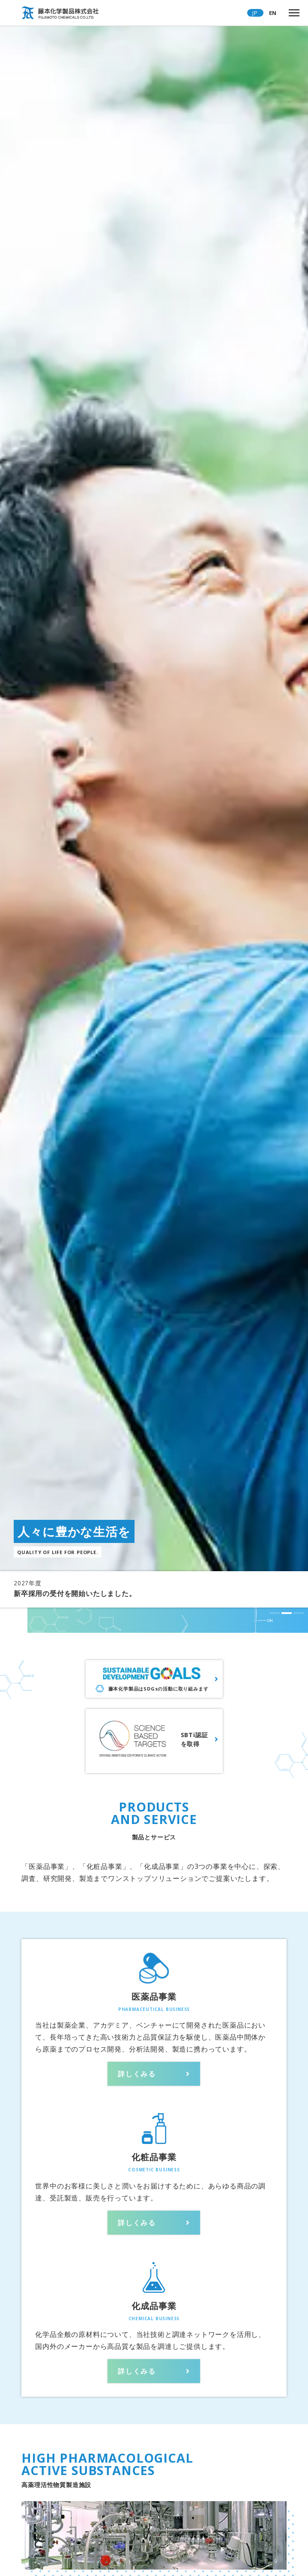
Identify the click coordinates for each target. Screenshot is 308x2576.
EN (273, 13)
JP (255, 13)
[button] (274, 1613)
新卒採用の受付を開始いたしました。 (75, 1593)
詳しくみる (136, 2074)
